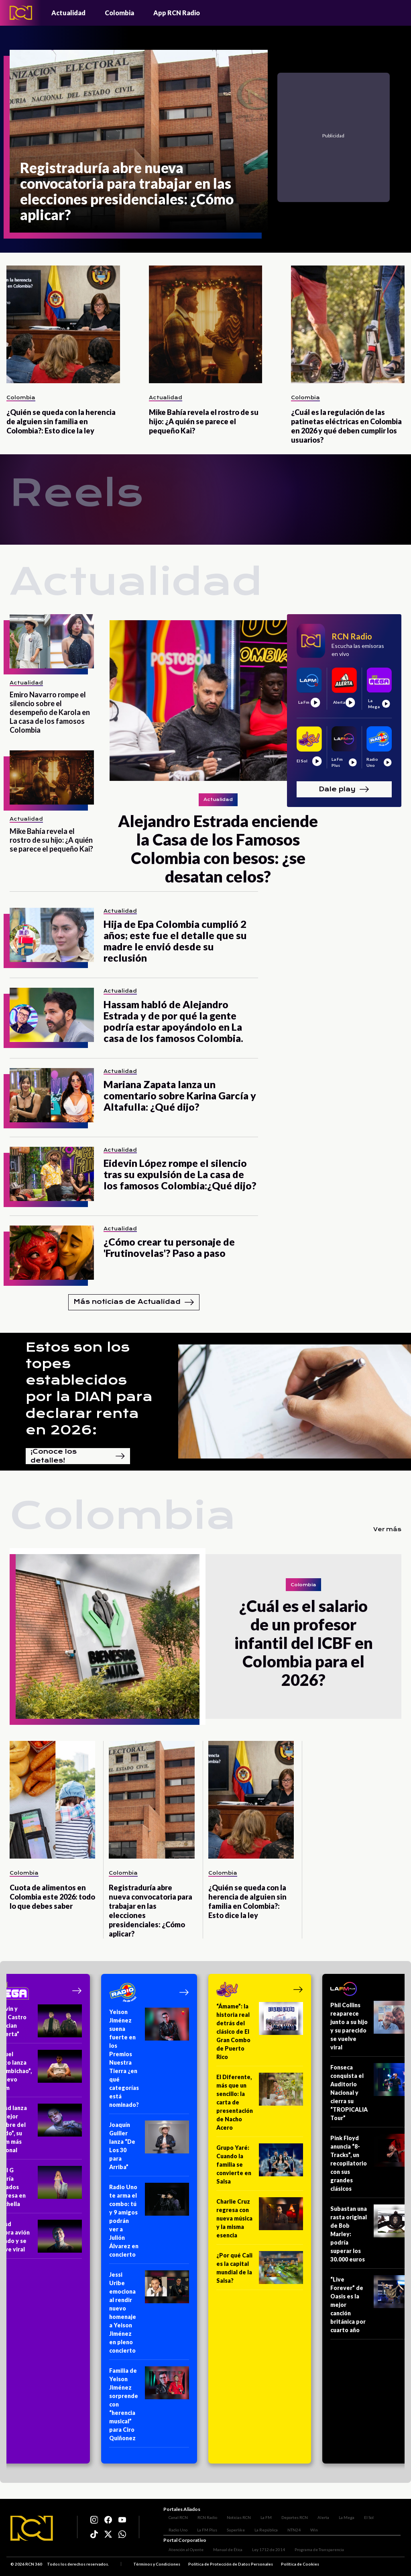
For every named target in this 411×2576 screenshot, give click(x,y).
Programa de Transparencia (314, 2551)
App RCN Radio (176, 12)
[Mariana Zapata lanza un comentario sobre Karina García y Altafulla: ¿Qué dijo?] (52, 1095)
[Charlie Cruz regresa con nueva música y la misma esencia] (259, 2221)
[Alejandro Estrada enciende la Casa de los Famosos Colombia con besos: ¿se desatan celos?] (218, 750)
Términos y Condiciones (156, 2565)
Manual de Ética (222, 2551)
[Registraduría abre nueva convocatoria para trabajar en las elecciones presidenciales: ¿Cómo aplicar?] (139, 141)
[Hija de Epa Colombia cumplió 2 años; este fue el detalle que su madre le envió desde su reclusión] (52, 935)
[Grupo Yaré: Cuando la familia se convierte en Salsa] (259, 2167)
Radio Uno (387, 2514)
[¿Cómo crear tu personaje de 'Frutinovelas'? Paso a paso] (52, 1253)
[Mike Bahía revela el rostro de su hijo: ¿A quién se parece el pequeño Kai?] (205, 324)
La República (232, 2527)
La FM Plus (173, 2527)
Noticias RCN (234, 2514)
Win (280, 2527)
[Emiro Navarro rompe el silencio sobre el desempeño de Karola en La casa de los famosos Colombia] (52, 641)
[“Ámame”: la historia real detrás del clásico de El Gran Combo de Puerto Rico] (259, 2034)
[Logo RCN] (31, 2529)
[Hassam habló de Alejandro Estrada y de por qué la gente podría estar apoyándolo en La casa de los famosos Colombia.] (52, 1015)
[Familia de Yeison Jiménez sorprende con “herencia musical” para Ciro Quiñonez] (149, 2406)
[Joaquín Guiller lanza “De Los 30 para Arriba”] (149, 2148)
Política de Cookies (300, 2565)
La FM (261, 2514)
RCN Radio (202, 2514)
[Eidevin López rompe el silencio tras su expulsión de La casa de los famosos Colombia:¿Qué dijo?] (52, 1174)
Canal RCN (173, 2514)
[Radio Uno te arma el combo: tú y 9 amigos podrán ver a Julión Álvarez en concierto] (149, 2223)
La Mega (341, 2514)
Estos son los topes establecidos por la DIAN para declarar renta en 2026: (89, 1389)
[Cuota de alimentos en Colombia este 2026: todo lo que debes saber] (52, 1800)
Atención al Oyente (180, 2551)
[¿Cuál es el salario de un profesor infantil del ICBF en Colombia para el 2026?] (108, 1636)
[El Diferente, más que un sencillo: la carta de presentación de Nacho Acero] (259, 2105)
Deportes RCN (289, 2514)
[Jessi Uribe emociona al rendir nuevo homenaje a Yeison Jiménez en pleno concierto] (149, 2315)
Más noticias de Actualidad (133, 1302)
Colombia (119, 12)
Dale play (344, 789)
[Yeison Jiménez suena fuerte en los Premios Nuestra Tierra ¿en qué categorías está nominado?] (149, 2061)
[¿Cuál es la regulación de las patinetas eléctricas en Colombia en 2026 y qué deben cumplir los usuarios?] (348, 324)
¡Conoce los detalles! (78, 1456)
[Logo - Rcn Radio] (21, 13)
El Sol (363, 2514)
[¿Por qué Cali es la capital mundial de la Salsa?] (259, 2270)
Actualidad (68, 12)
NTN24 (260, 2527)
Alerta (318, 2514)
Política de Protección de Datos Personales (230, 2565)
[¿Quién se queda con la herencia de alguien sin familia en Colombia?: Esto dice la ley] (63, 324)
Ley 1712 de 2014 (263, 2551)
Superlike (202, 2527)
